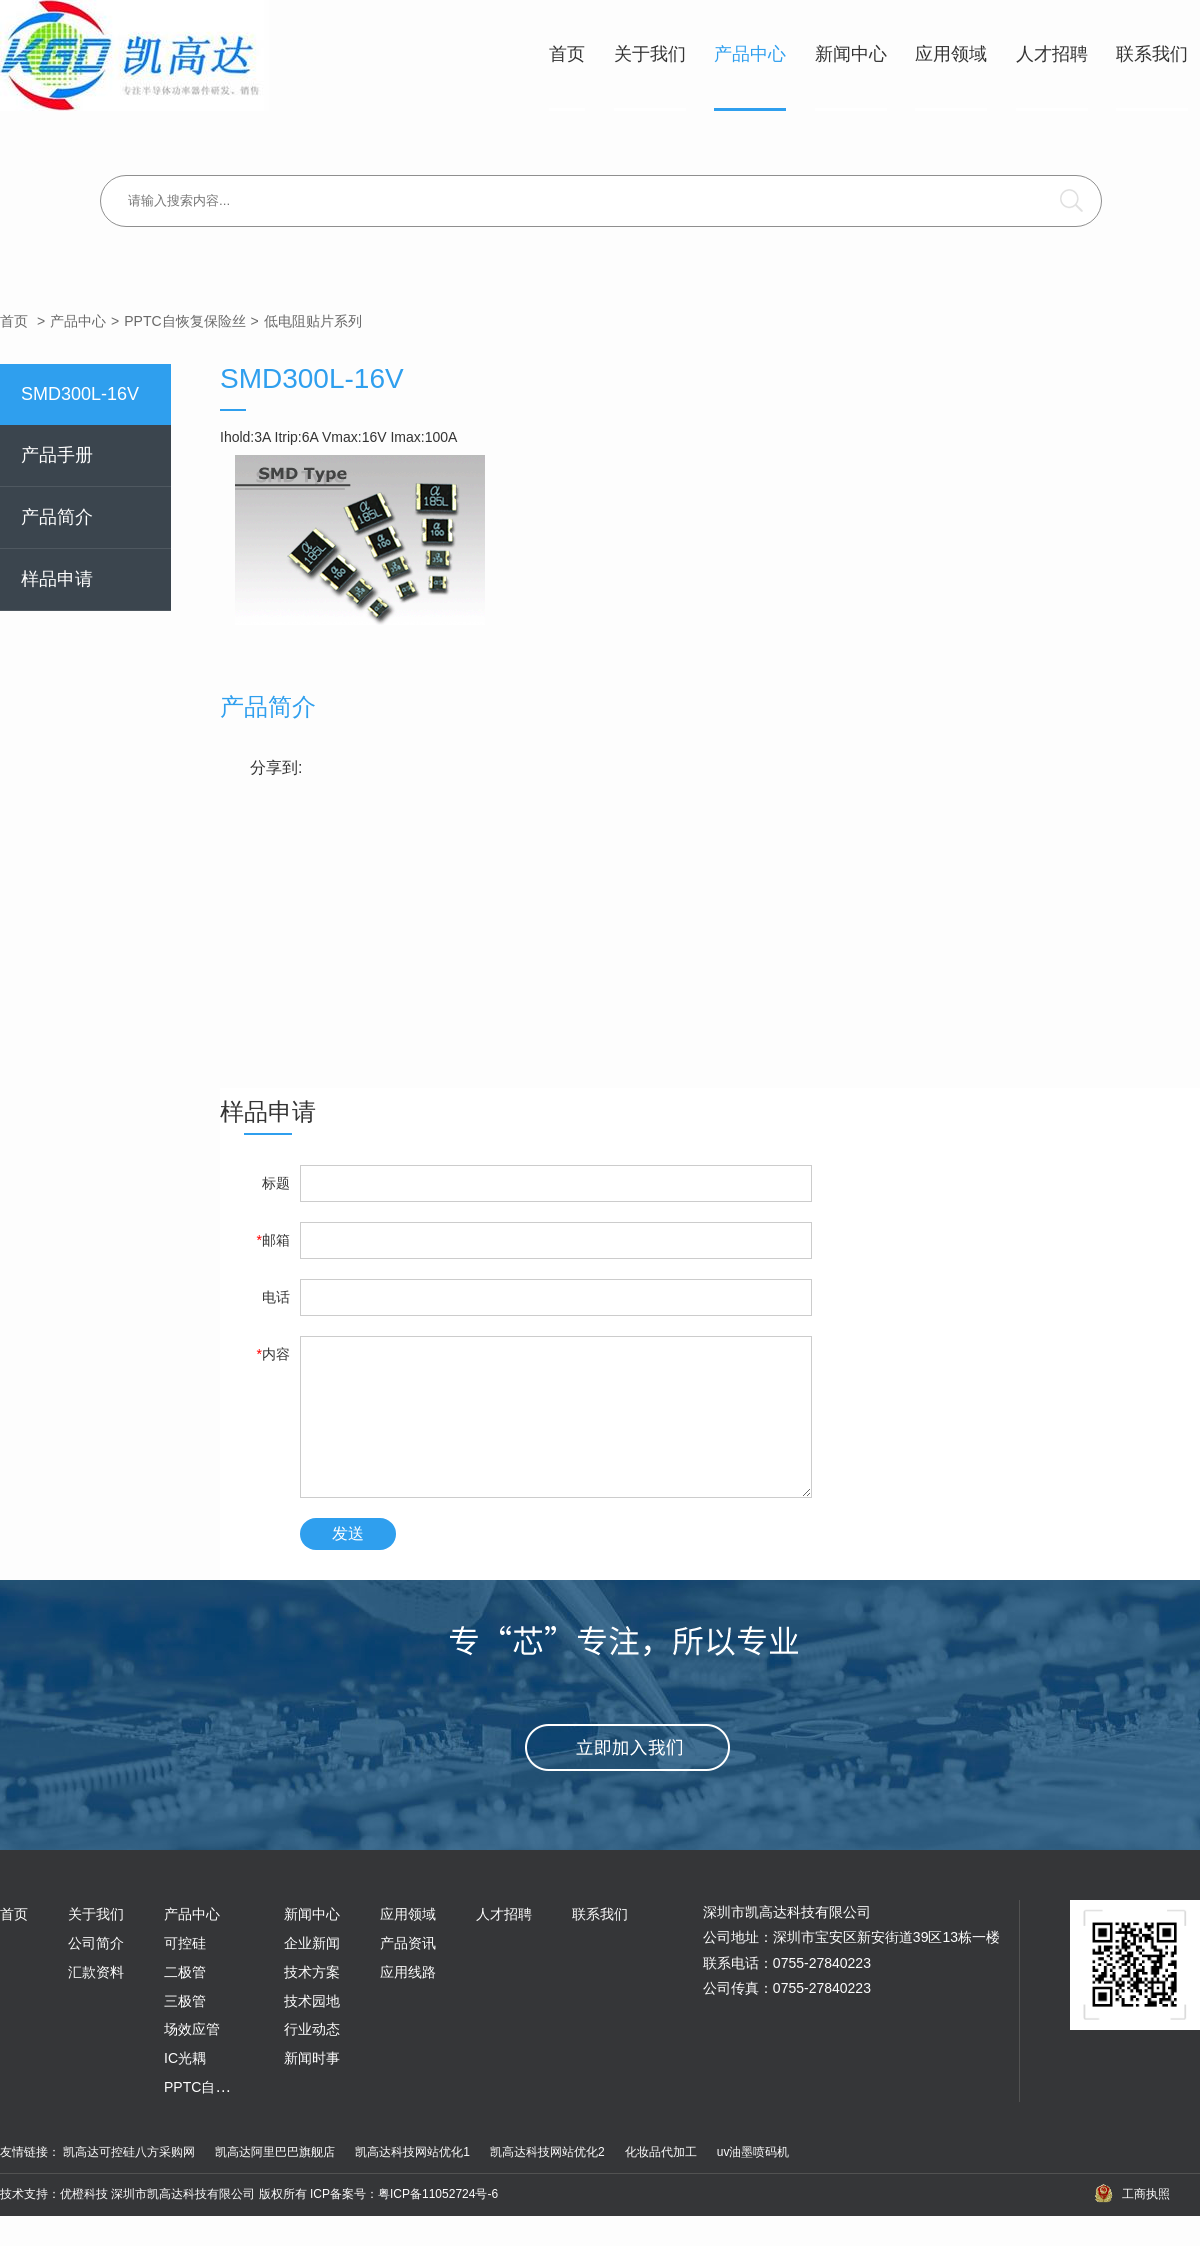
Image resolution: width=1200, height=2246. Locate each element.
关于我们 (650, 54)
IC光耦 (185, 2088)
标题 (276, 1183)
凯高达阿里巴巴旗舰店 (275, 2182)
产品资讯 (408, 1973)
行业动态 (312, 2059)
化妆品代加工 (661, 2182)
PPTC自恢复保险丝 (184, 321)
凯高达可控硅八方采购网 (129, 2182)
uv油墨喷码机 (753, 2182)
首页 (567, 54)
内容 (273, 1354)
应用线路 (408, 2002)
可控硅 (185, 1973)
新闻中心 (851, 54)
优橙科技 (84, 2224)
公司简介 (96, 1973)
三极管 (185, 2031)
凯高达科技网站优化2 (547, 2182)
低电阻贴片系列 (313, 321)
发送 (348, 1563)
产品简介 (57, 517)
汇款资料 (96, 2002)
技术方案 (312, 2002)
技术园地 (312, 2031)
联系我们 (1152, 54)
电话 (276, 1297)
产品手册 (57, 455)
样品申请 (57, 579)
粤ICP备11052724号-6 (438, 2224)
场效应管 (192, 2059)
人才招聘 (1052, 54)
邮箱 (273, 1240)
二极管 (185, 2002)
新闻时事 (312, 2088)
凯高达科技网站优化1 (412, 2182)
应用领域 (951, 54)
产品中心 (750, 54)
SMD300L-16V (80, 394)
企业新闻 (312, 1973)
